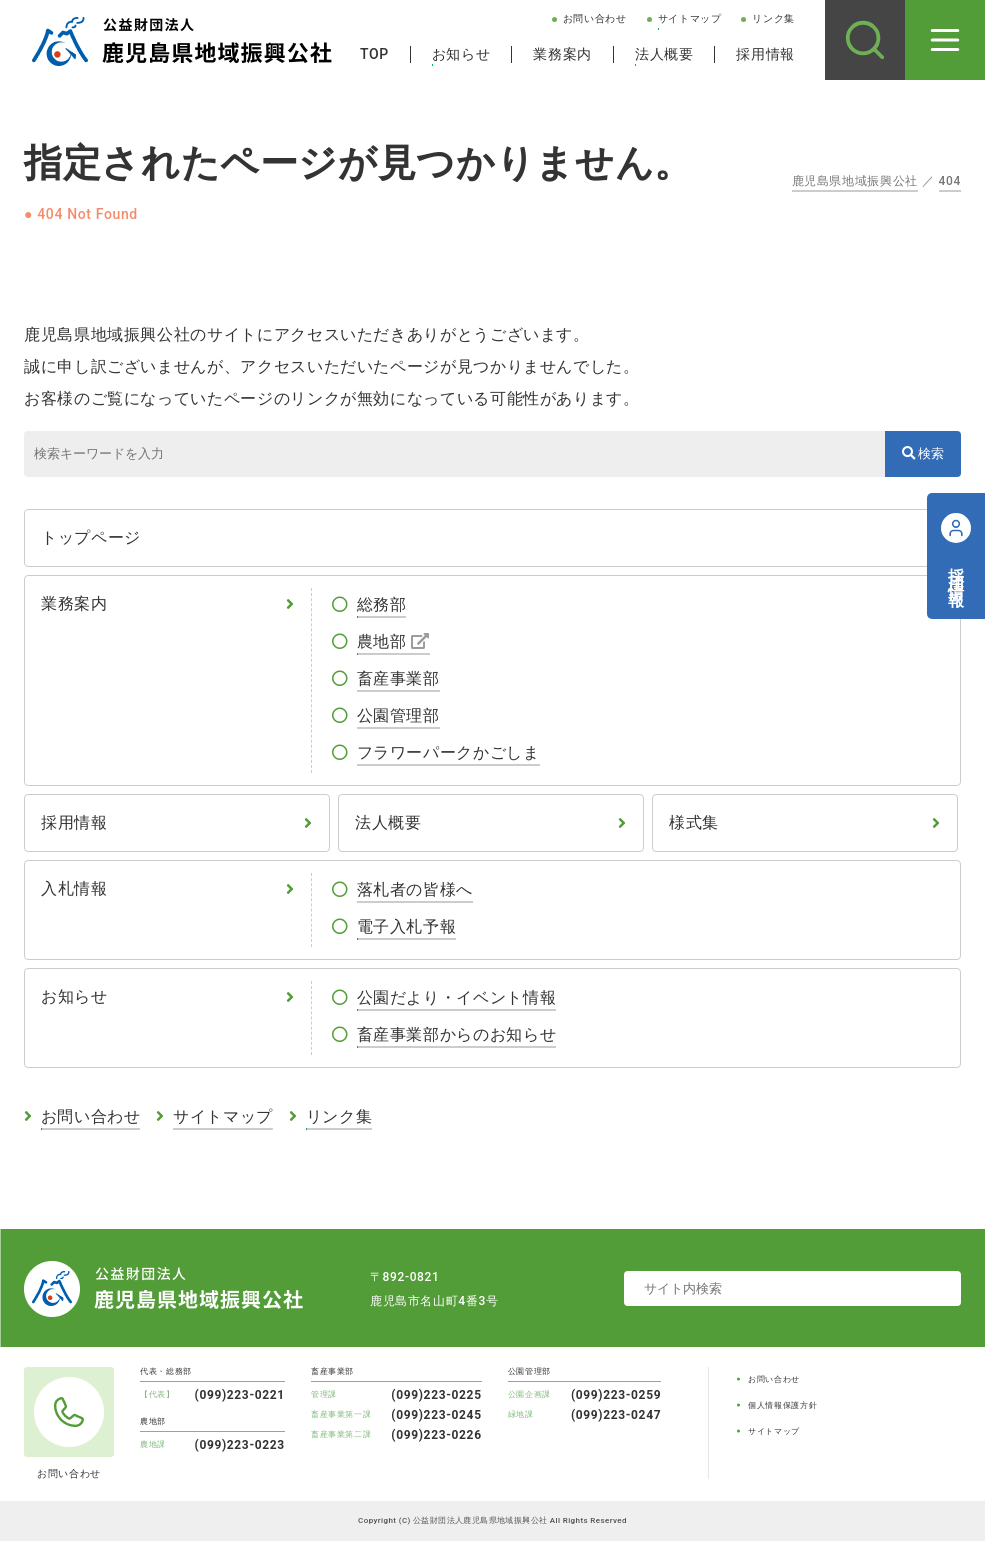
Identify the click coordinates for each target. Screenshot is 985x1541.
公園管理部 (398, 715)
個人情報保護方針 (782, 1405)
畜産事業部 (398, 678)
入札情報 (74, 888)
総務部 (382, 604)
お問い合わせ (595, 18)
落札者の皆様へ (415, 889)
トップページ (91, 537)
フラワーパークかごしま (448, 752)
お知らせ (461, 54)
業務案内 (562, 54)
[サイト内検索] (865, 40)
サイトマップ (690, 18)
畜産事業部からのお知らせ (457, 1034)
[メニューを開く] (945, 40)
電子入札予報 (407, 926)
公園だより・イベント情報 (457, 997)
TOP (374, 54)
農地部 (382, 641)
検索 (923, 453)
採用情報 (765, 54)
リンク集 (773, 18)
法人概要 (664, 54)
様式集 (694, 822)
